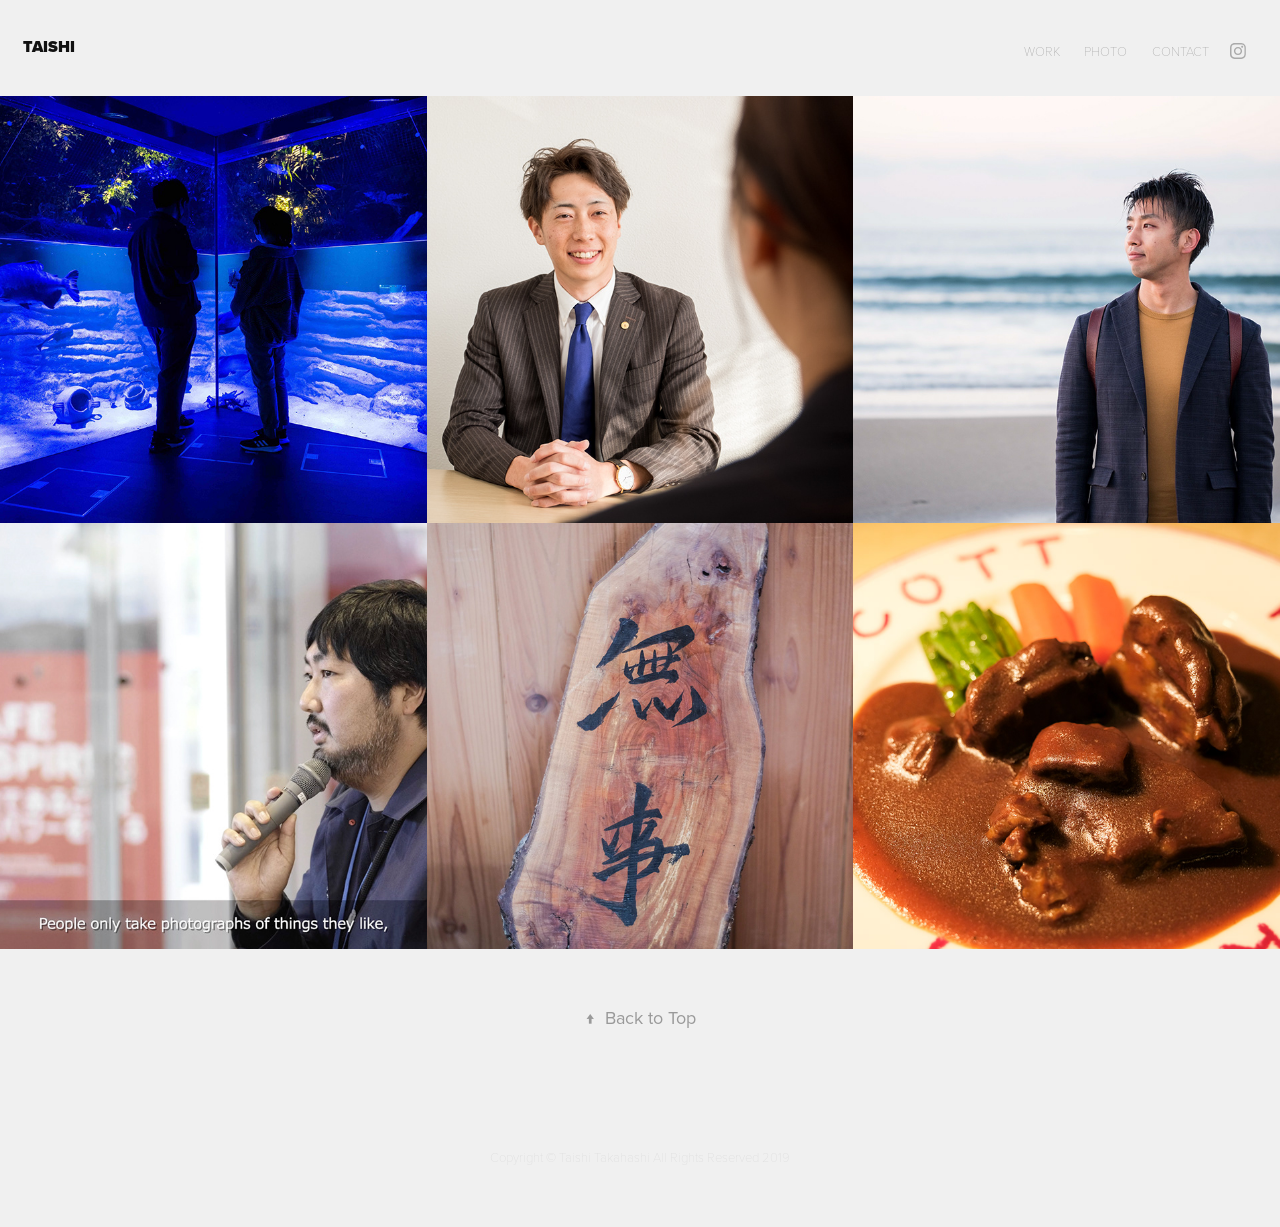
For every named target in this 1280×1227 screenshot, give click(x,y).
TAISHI (51, 46)
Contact (1180, 51)
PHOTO (1105, 51)
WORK (1042, 51)
